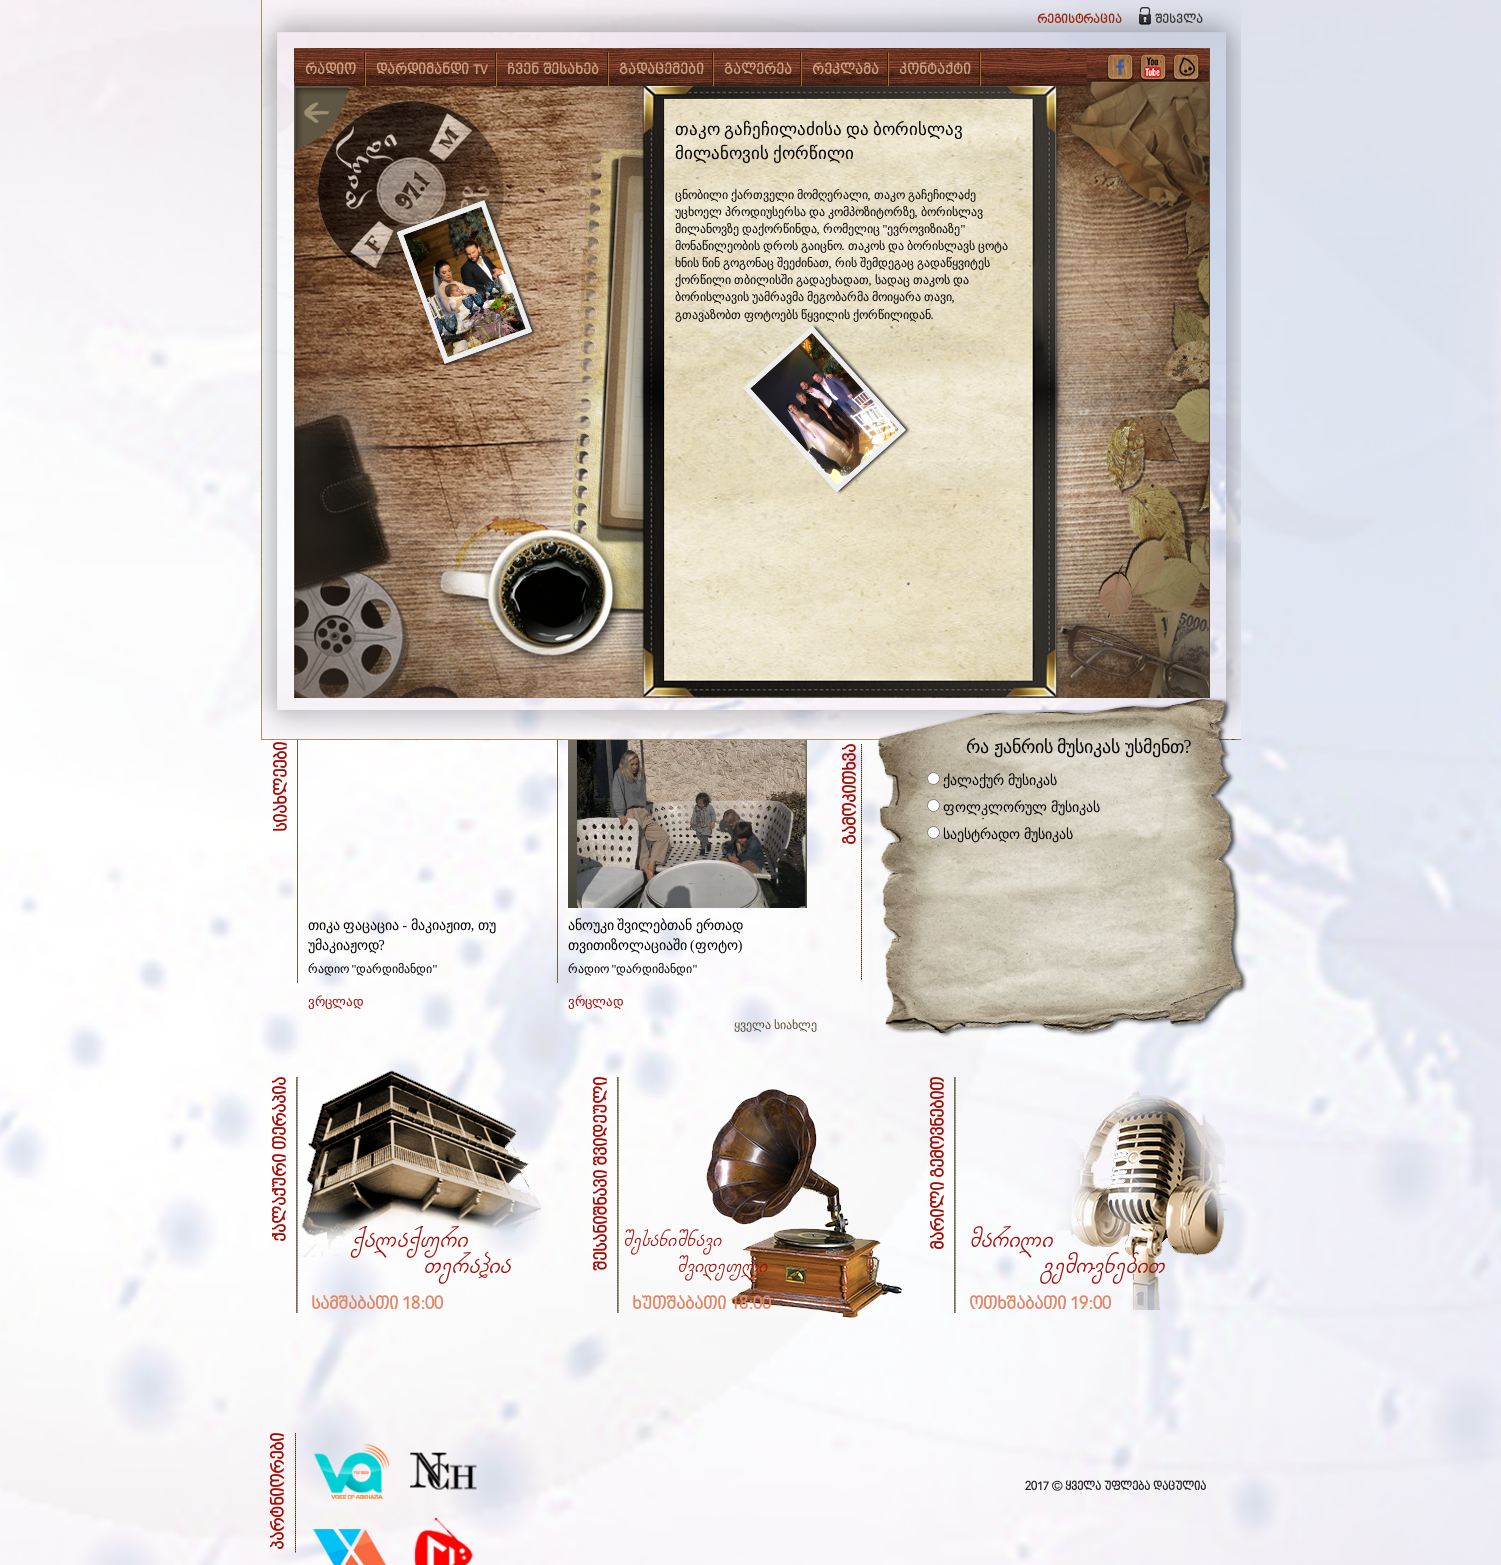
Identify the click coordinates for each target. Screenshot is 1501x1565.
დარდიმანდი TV (431, 70)
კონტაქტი (935, 70)
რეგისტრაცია (1079, 19)
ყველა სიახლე (775, 1025)
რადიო (330, 70)
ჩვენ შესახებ (553, 70)
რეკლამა (845, 70)
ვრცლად (336, 1001)
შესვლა (1179, 19)
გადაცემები (661, 70)
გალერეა (758, 70)
